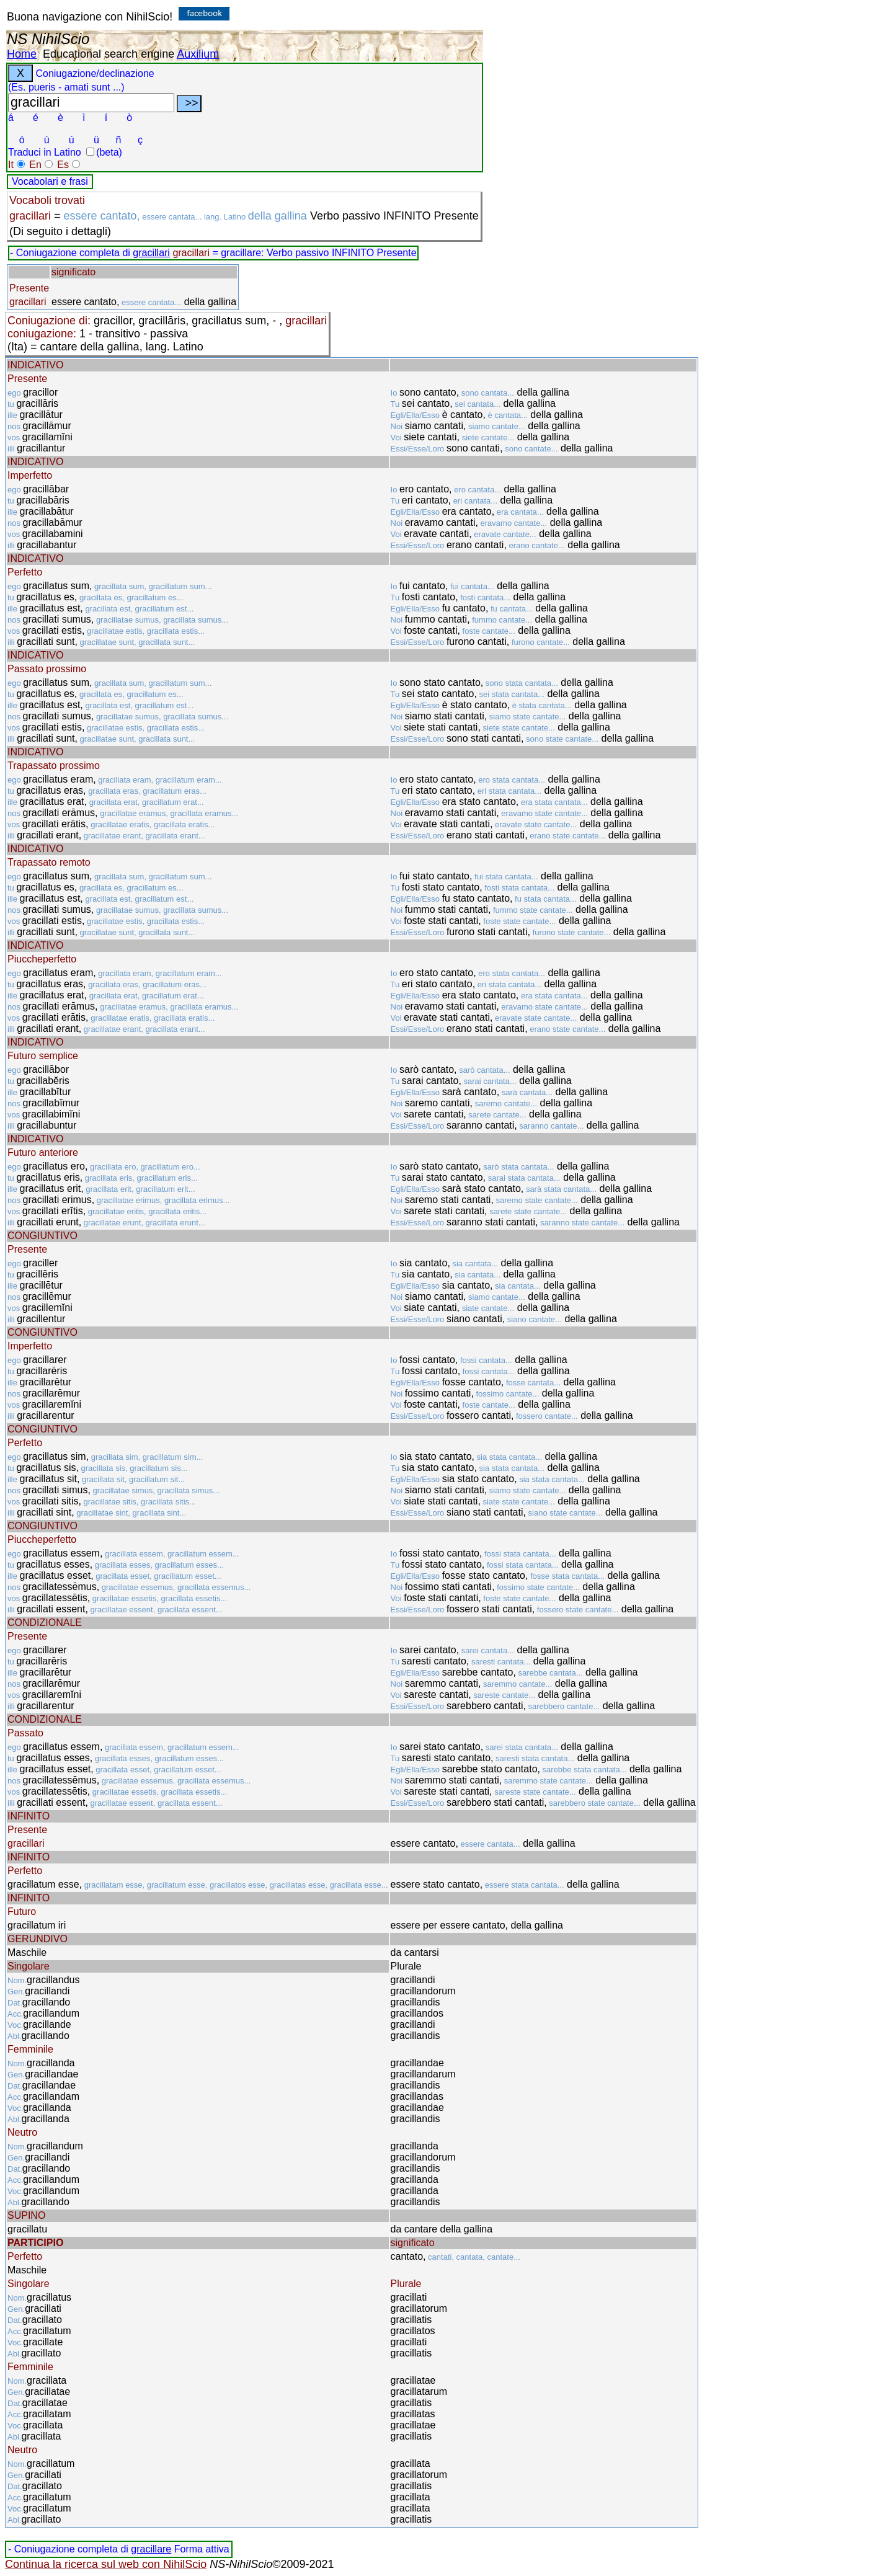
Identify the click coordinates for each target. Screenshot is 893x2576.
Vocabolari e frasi (50, 181)
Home (22, 54)
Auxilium (198, 54)
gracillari (151, 252)
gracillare (151, 2549)
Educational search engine (108, 54)
